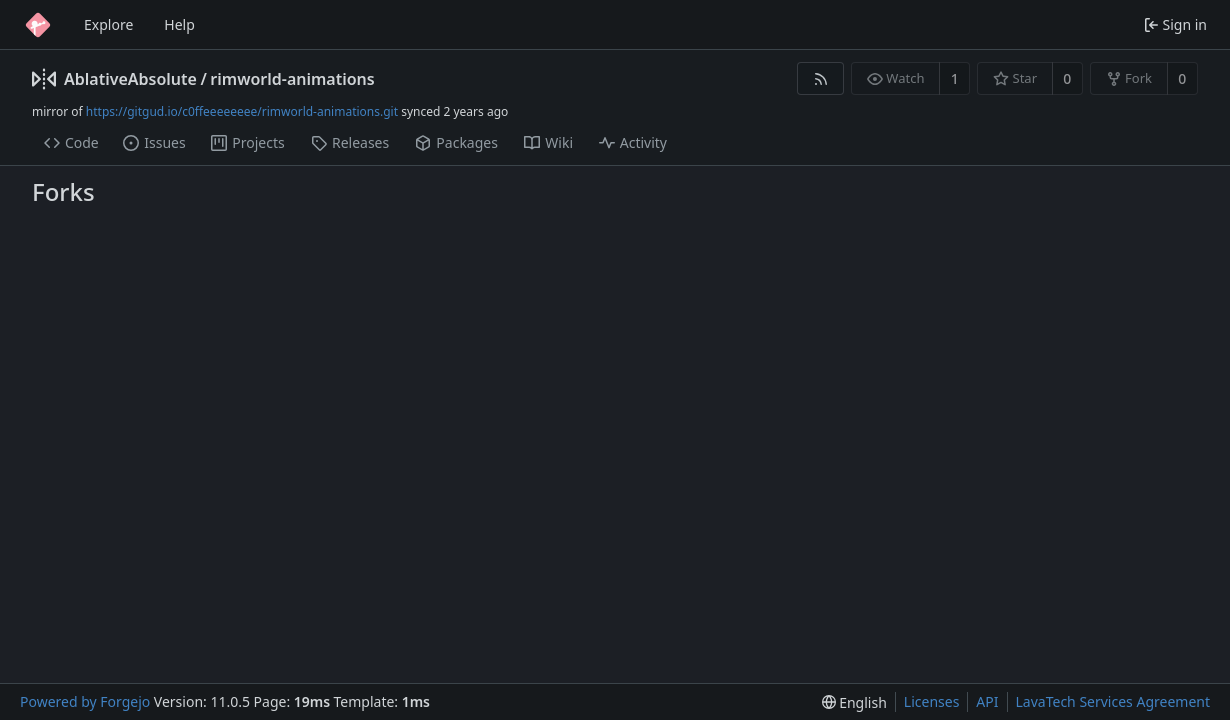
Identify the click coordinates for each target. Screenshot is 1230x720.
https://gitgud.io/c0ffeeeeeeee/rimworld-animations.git (242, 111)
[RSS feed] (820, 78)
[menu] (854, 702)
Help (179, 24)
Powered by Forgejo (85, 701)
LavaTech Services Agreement (1113, 701)
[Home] (38, 25)
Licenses (932, 701)
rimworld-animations (292, 79)
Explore (108, 24)
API (987, 701)
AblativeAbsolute (130, 79)
